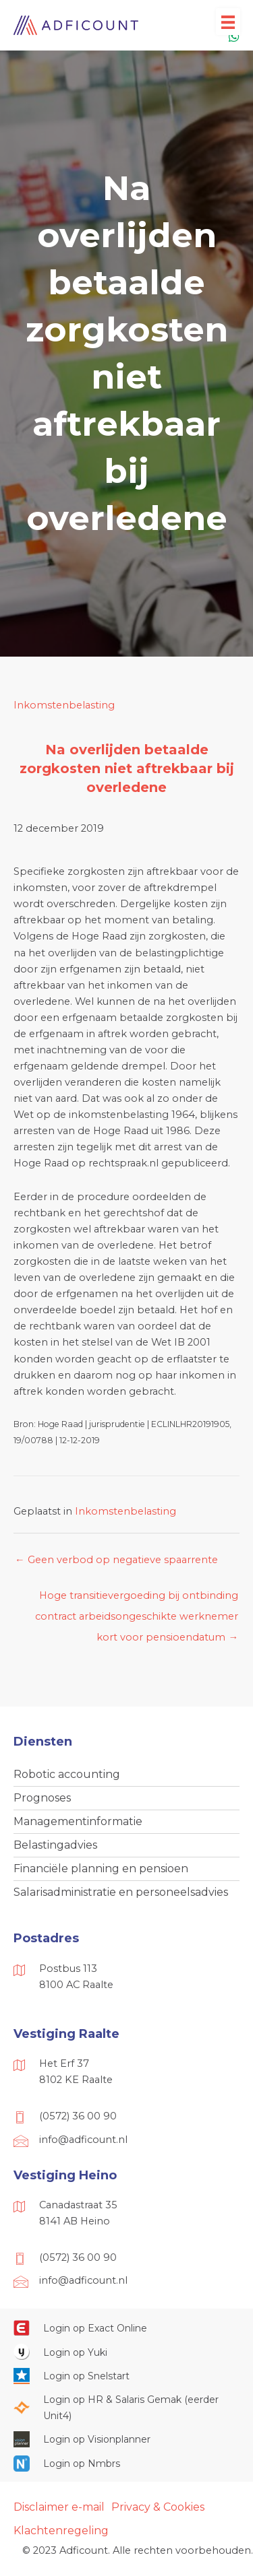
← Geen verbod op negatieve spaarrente (116, 1560)
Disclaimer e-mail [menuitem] (59, 2507)
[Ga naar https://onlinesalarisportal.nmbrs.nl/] (126, 2463)
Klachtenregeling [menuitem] (61, 2530)
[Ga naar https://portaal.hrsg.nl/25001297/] (126, 2407)
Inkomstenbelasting (64, 705)
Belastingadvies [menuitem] (55, 1845)
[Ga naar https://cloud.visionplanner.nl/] (126, 2439)
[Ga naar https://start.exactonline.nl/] (126, 2327)
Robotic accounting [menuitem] (66, 1774)
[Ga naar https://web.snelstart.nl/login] (126, 2376)
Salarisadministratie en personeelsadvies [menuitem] (120, 1892)
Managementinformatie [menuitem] (77, 1821)
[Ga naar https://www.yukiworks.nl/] (126, 2351)
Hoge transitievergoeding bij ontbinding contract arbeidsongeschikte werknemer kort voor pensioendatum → (136, 1598)
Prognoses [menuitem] (42, 1797)
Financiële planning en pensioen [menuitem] (100, 1868)
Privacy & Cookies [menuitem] (157, 2507)
